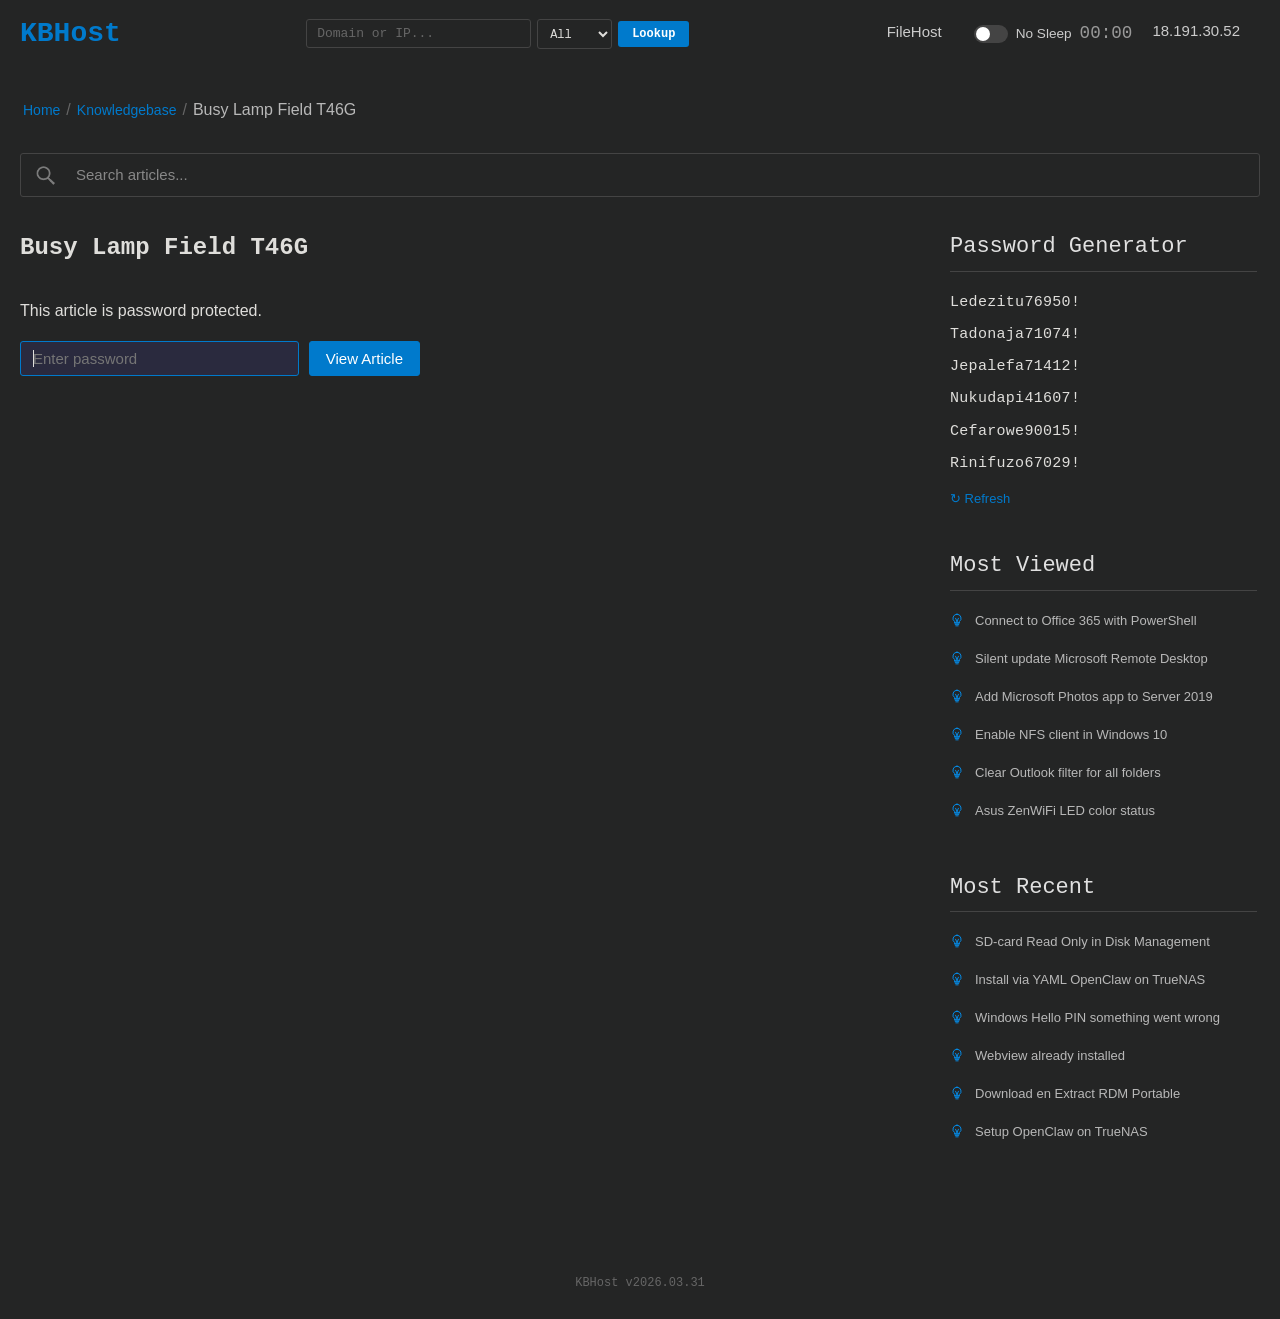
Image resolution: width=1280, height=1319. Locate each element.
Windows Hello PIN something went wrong (1097, 1017)
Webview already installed (1050, 1055)
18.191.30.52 (1196, 30)
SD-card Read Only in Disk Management (1092, 941)
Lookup (653, 33)
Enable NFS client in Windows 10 (1071, 734)
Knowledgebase (127, 110)
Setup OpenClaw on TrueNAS (1061, 1131)
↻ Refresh (980, 498)
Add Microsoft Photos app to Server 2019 (1094, 696)
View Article (364, 358)
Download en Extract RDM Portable (1077, 1093)
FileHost (914, 31)
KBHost (70, 33)
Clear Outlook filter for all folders (1068, 772)
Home (41, 110)
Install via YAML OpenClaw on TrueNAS (1090, 979)
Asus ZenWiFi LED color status (1065, 810)
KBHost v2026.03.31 (640, 1281)
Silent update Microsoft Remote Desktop (1091, 658)
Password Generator (1069, 246)
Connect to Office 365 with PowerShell (1086, 620)
